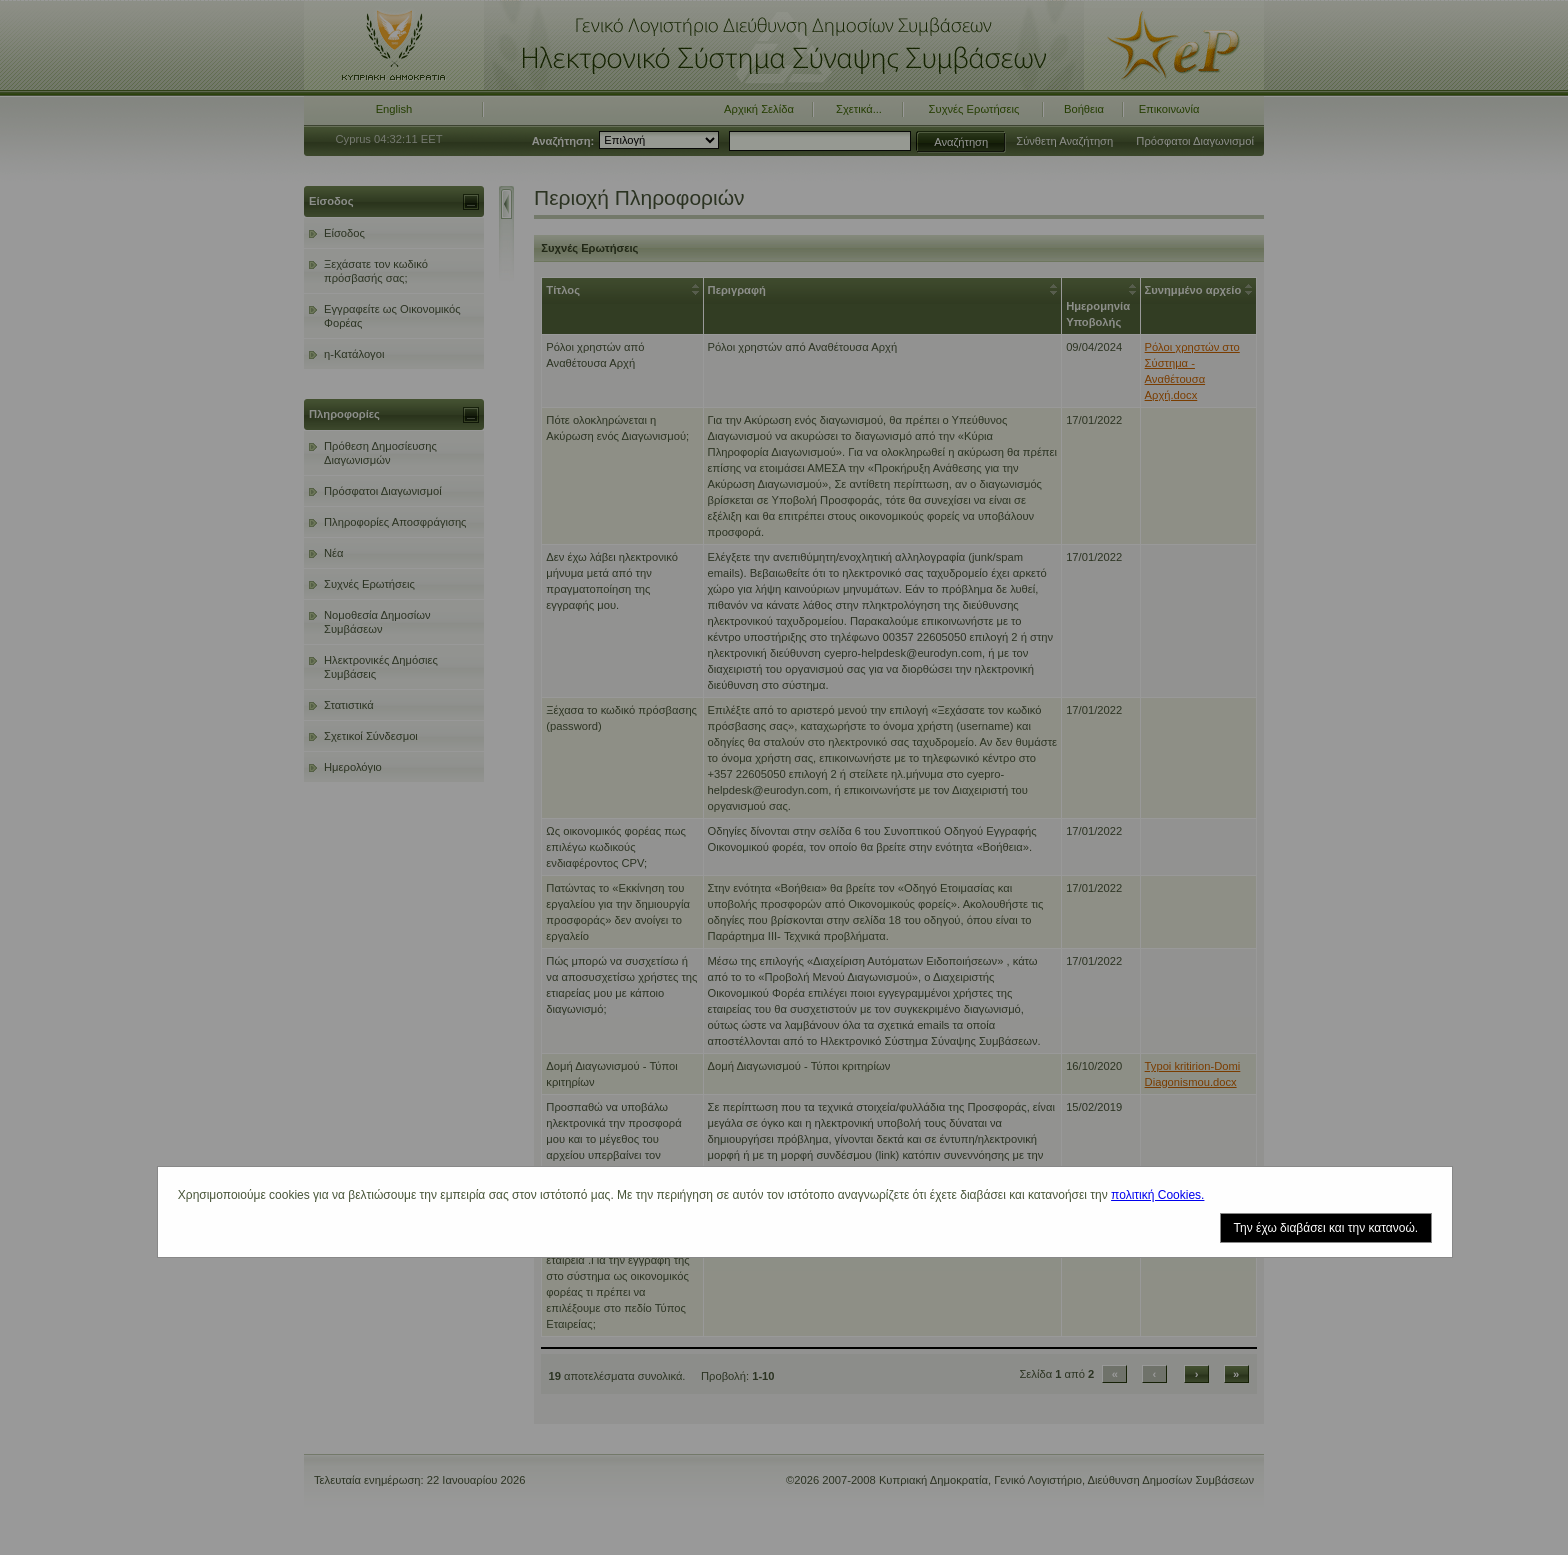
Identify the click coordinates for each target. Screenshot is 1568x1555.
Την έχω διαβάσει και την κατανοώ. (1326, 1228)
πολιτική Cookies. (1157, 1195)
